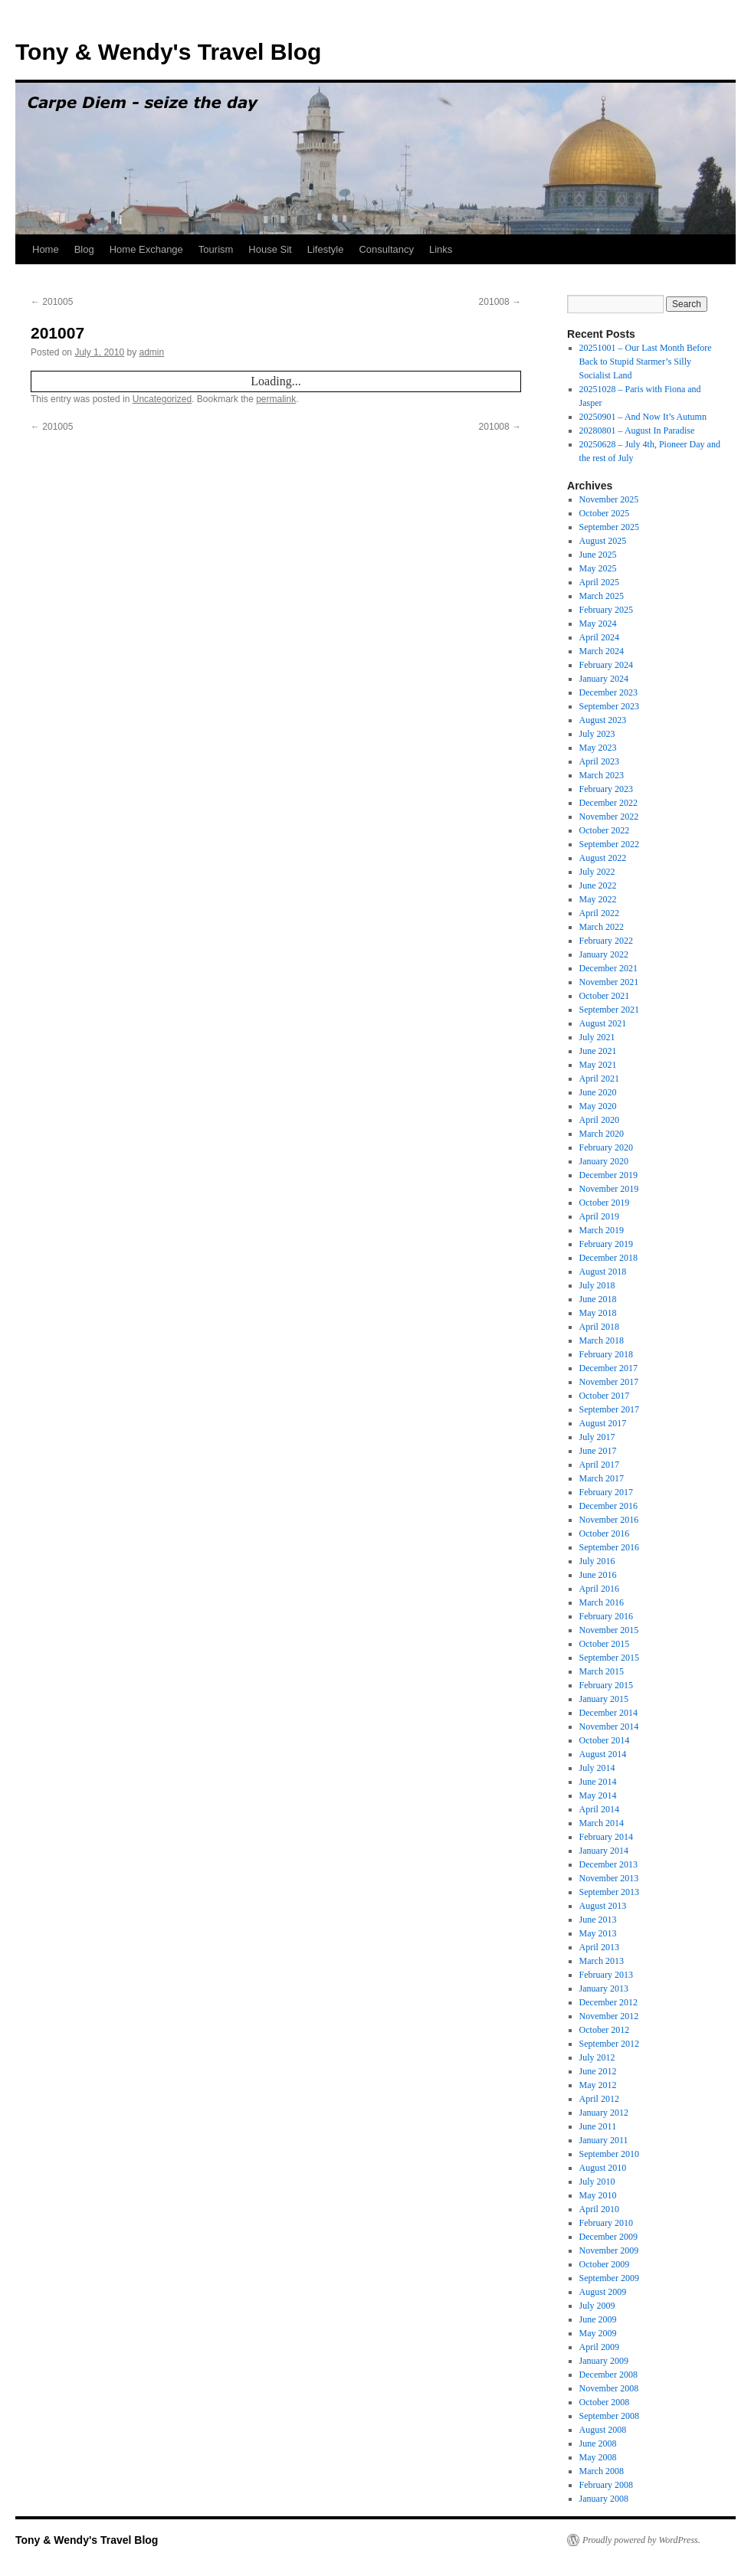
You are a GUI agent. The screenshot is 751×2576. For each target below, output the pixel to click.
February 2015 (606, 1685)
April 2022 (599, 913)
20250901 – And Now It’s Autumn (643, 416)
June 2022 (598, 885)
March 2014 (601, 1823)
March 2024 (601, 651)
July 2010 (597, 2181)
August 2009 (603, 2291)
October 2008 (604, 2402)
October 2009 (604, 2264)
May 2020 (598, 1106)
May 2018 (598, 1313)
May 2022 (598, 899)
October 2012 (604, 2029)
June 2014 (598, 1781)
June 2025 (598, 554)
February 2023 (606, 789)
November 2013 (609, 1878)
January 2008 (603, 2498)
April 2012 (599, 2098)
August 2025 (603, 540)
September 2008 (609, 2416)
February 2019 (606, 1244)
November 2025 (609, 499)
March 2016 (601, 1602)
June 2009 (598, 2319)
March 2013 (601, 1961)
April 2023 (599, 761)
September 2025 (609, 527)
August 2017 (603, 1423)
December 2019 (608, 1175)
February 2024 (606, 665)
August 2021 (603, 1023)
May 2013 (598, 1933)
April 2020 (599, 1120)
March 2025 (601, 596)
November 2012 (609, 2016)
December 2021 (608, 968)
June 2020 (598, 1092)
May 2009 (598, 2333)
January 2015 (603, 1699)
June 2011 (598, 2126)
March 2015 (601, 1671)
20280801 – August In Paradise (637, 430)
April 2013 (599, 1947)
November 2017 (609, 1381)
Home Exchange (146, 249)
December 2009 (608, 2236)
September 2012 (609, 2043)
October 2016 (604, 1533)
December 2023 (608, 692)
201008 (500, 301)
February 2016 (606, 1616)
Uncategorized (162, 399)
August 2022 (603, 858)
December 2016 (608, 1506)
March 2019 (601, 1230)
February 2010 (606, 2223)
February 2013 (606, 1974)
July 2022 (597, 871)
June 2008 (598, 2443)
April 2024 (599, 637)
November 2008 (609, 2388)
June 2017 (598, 1450)
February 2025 (606, 609)
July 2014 (597, 1768)
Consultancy (386, 249)
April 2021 (599, 1078)
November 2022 (609, 816)
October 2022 (604, 830)
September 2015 (609, 1657)
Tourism (216, 249)
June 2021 (598, 1051)
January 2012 (603, 2112)
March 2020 (601, 1133)
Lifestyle (325, 249)
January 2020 (603, 1161)
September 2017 (609, 1409)
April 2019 (599, 1216)
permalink (276, 399)
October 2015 (604, 1643)
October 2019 (604, 1202)
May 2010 (598, 2195)
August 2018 (603, 1271)
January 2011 (603, 2140)
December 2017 (608, 1368)
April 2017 (599, 1464)
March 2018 (601, 1340)
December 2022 (608, 802)
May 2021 (598, 1064)
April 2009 (599, 2347)
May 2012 (598, 2085)
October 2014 (604, 1740)
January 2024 (603, 678)
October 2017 (604, 1395)
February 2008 (606, 2484)
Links (440, 249)
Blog (84, 249)
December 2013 (608, 1864)
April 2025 (599, 582)
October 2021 (604, 995)
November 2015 (609, 1630)
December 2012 (608, 2002)
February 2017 (606, 1492)
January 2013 (603, 1988)
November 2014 (609, 1726)
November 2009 (609, 2250)
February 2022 (606, 940)
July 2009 (597, 2305)
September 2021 (609, 1009)
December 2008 (608, 2374)
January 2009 (603, 2360)
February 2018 (606, 1354)
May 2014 (598, 1795)
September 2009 (609, 2278)
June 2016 (598, 1574)
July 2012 (597, 2057)
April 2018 (599, 1326)
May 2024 (598, 623)
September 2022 (609, 844)
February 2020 (606, 1147)
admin (151, 352)
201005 (52, 301)
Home (45, 249)
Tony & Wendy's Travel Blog (168, 51)
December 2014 (608, 1712)
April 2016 (599, 1588)
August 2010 (603, 2167)
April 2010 (599, 2209)
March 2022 (601, 926)
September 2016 (609, 1547)
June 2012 (598, 2071)
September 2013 (609, 1892)
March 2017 (601, 1478)
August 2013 (603, 1905)
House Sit (269, 249)
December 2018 (608, 1257)
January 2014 (603, 1850)
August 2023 (603, 720)
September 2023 (609, 706)
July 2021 (597, 1037)
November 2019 (609, 1188)
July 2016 (597, 1561)
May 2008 (598, 2457)
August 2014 (603, 1754)
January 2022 (603, 954)
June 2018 (598, 1299)
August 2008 (603, 2429)
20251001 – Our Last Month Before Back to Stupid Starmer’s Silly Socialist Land (645, 361)
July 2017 (597, 1437)
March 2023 (601, 775)
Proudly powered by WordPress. (641, 2540)
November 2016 (609, 1519)
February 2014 (606, 1836)
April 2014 (599, 1809)
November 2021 (609, 982)
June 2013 (598, 1919)
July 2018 (597, 1285)
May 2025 (598, 568)
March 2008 (601, 2471)
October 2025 (604, 513)
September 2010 (609, 2154)
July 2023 (597, 733)
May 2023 (598, 747)
